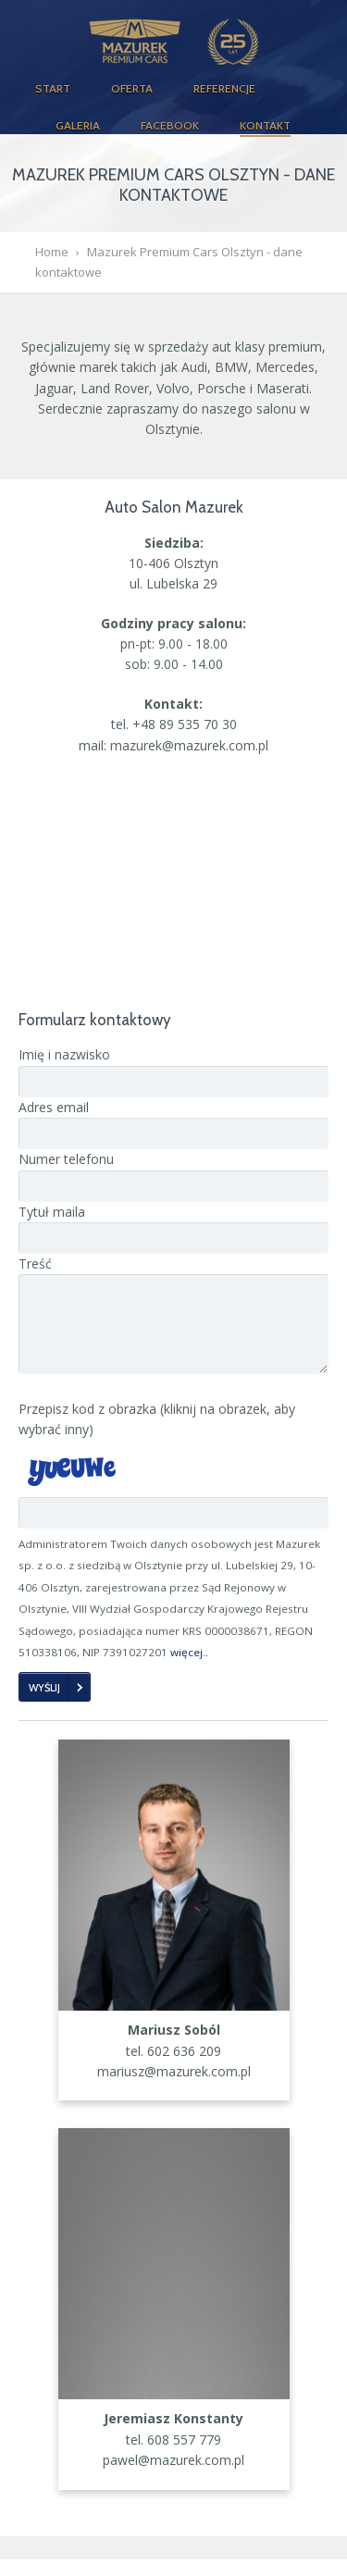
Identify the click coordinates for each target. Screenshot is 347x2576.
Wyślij (44, 1704)
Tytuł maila (52, 1211)
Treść (35, 1263)
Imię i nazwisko (64, 1054)
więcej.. (189, 1669)
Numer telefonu (66, 1159)
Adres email (54, 1107)
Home (51, 251)
